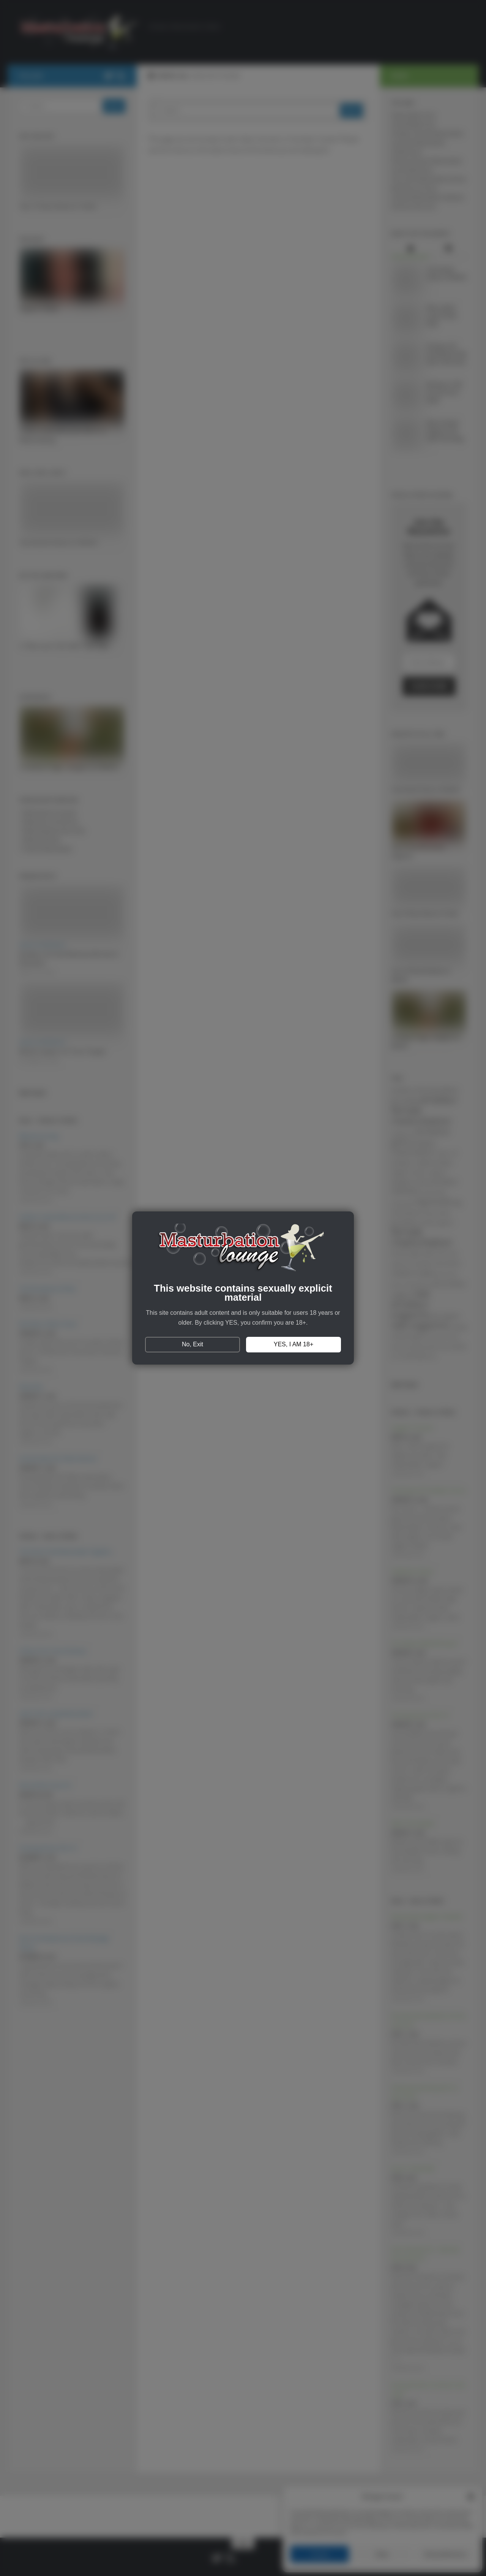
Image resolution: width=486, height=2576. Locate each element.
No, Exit (192, 1344)
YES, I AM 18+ (294, 1344)
